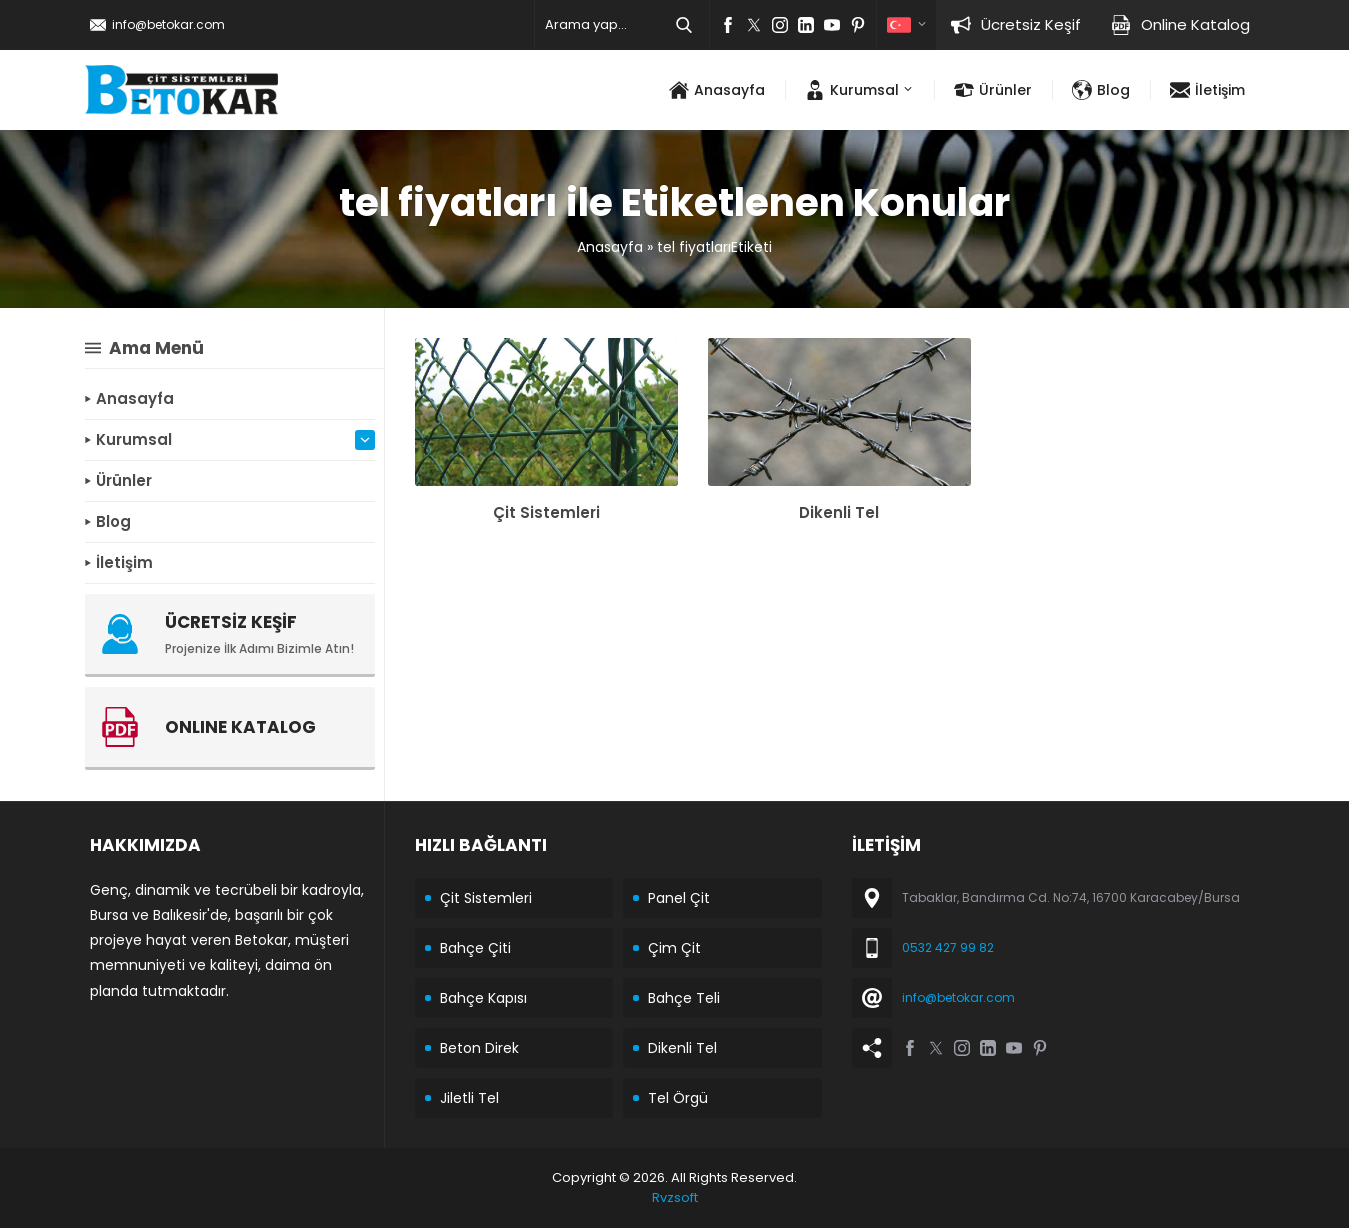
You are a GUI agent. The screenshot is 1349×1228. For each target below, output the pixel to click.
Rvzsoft (675, 1197)
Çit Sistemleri (546, 512)
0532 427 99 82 (948, 947)
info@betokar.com (168, 24)
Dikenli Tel (839, 512)
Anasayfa (610, 247)
